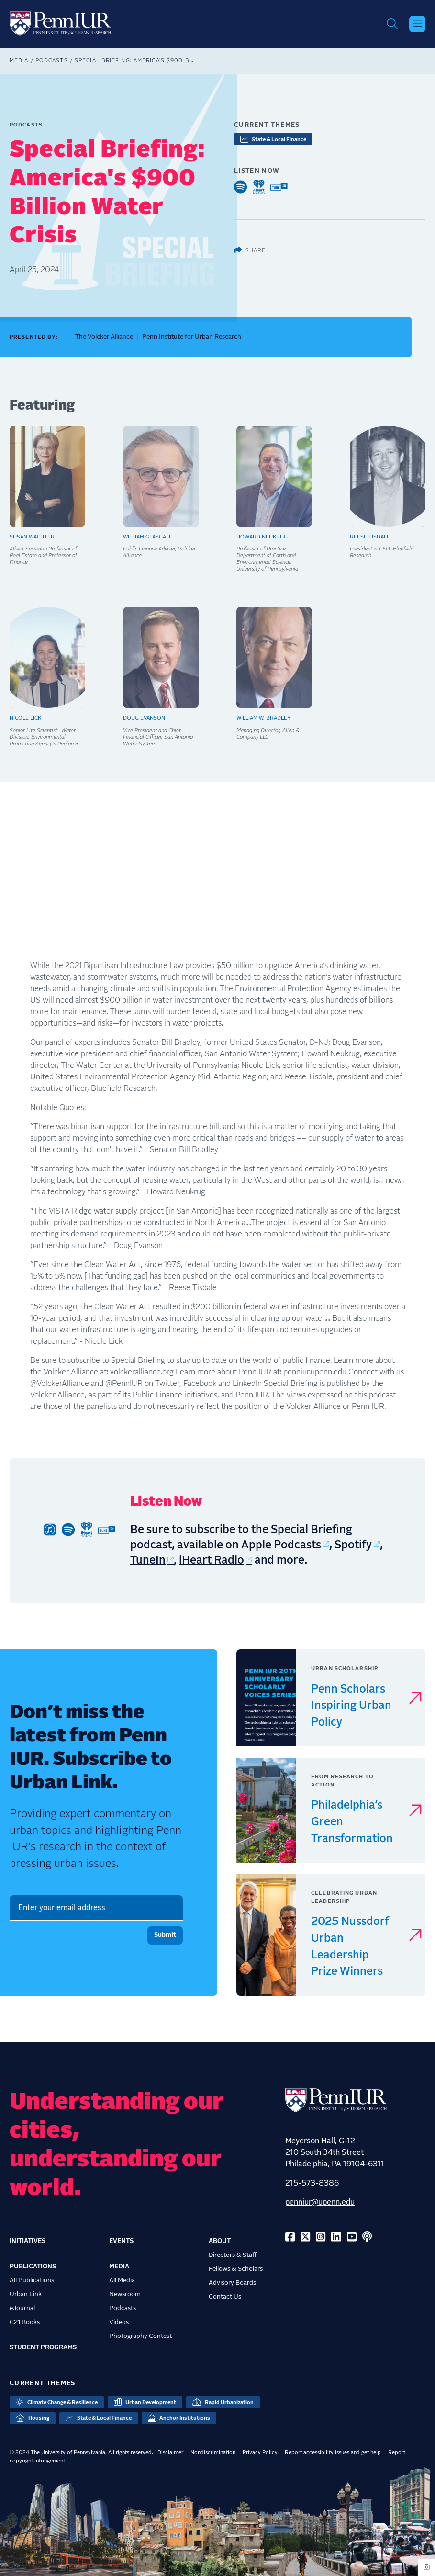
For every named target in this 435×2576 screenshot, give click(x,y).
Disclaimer (170, 2452)
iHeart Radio (211, 1561)
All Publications (32, 2280)
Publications (33, 2266)
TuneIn (148, 1561)
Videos (119, 2322)
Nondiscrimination (212, 2452)
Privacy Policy (260, 2452)
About (220, 2241)
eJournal (22, 2308)
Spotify (353, 1545)
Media (19, 60)
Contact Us (225, 2296)
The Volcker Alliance (104, 336)
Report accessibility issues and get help (333, 2452)
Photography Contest (140, 2336)
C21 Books (25, 2322)
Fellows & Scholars (236, 2269)
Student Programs (43, 2347)
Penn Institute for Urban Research (191, 336)
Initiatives (27, 2241)
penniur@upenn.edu (320, 2202)
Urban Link (26, 2294)
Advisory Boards (232, 2282)
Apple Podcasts (281, 1545)
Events (121, 2241)
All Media (122, 2280)
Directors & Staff (233, 2255)
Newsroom (125, 2294)
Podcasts (51, 60)
